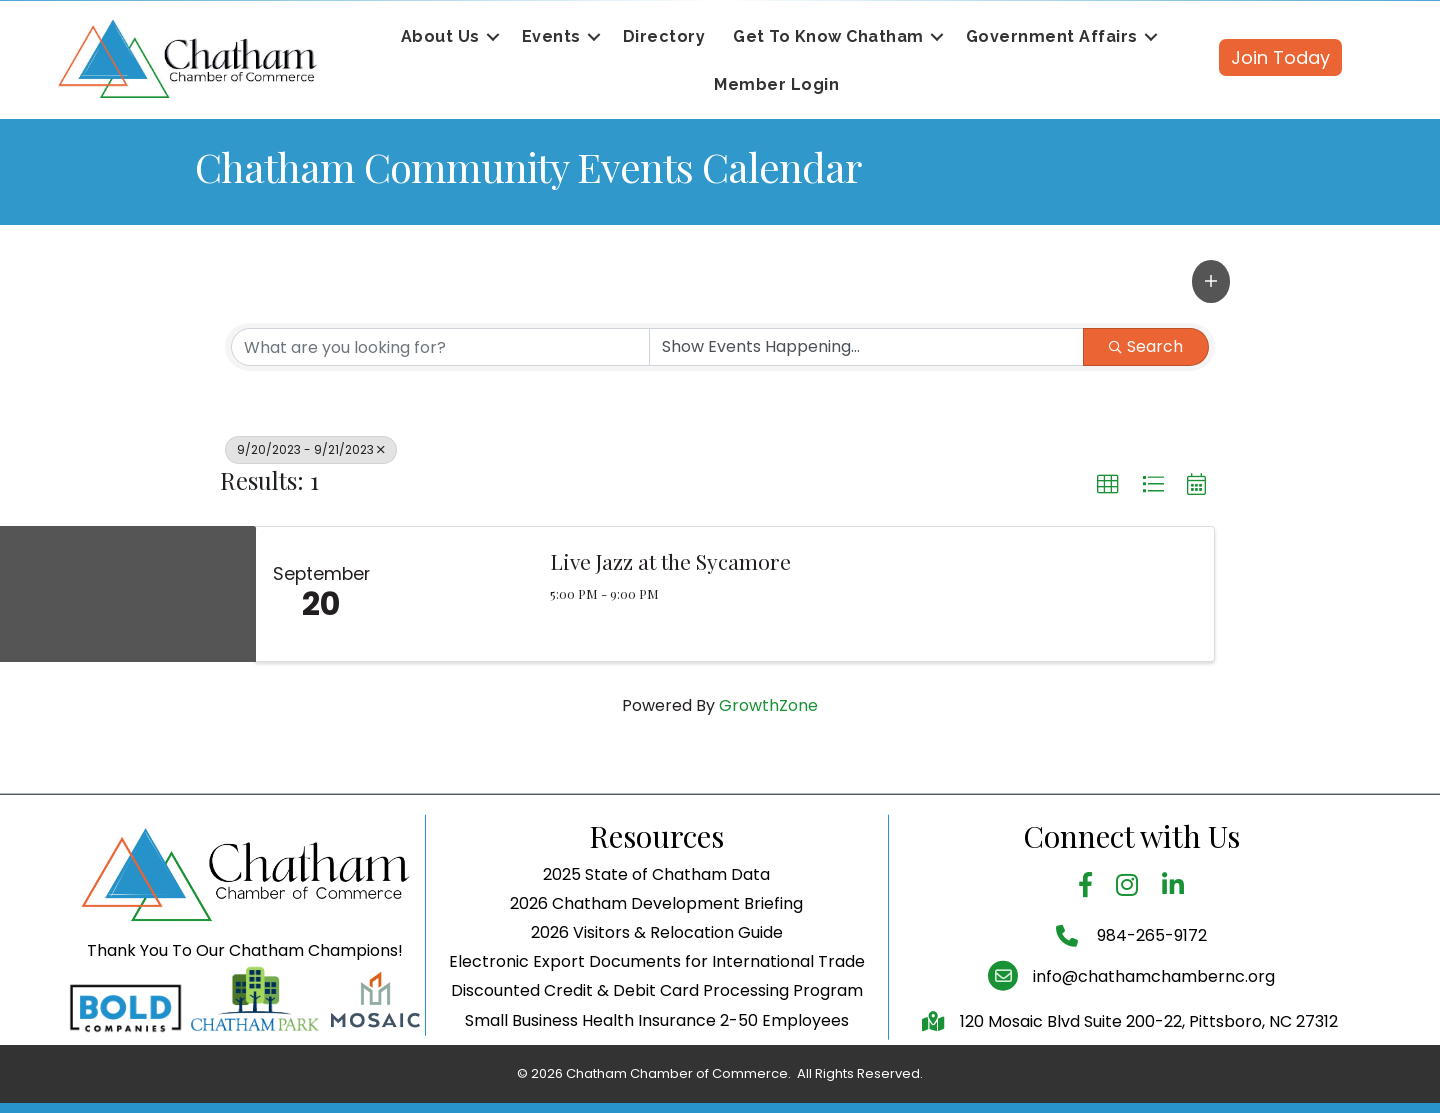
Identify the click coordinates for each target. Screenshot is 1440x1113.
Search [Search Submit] (1146, 346)
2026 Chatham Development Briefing (656, 948)
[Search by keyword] (440, 347)
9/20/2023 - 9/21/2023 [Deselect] (311, 449)
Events (551, 36)
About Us (440, 36)
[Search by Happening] (866, 347)
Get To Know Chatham (828, 36)
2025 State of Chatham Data (656, 919)
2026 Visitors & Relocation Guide (657, 977)
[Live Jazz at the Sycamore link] (458, 594)
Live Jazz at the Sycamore (670, 561)
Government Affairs (1052, 36)
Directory (664, 36)
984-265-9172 (1150, 981)
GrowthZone (768, 705)
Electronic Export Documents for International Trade (657, 1006)
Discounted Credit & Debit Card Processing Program (657, 1036)
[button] (1211, 281)
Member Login (776, 84)
